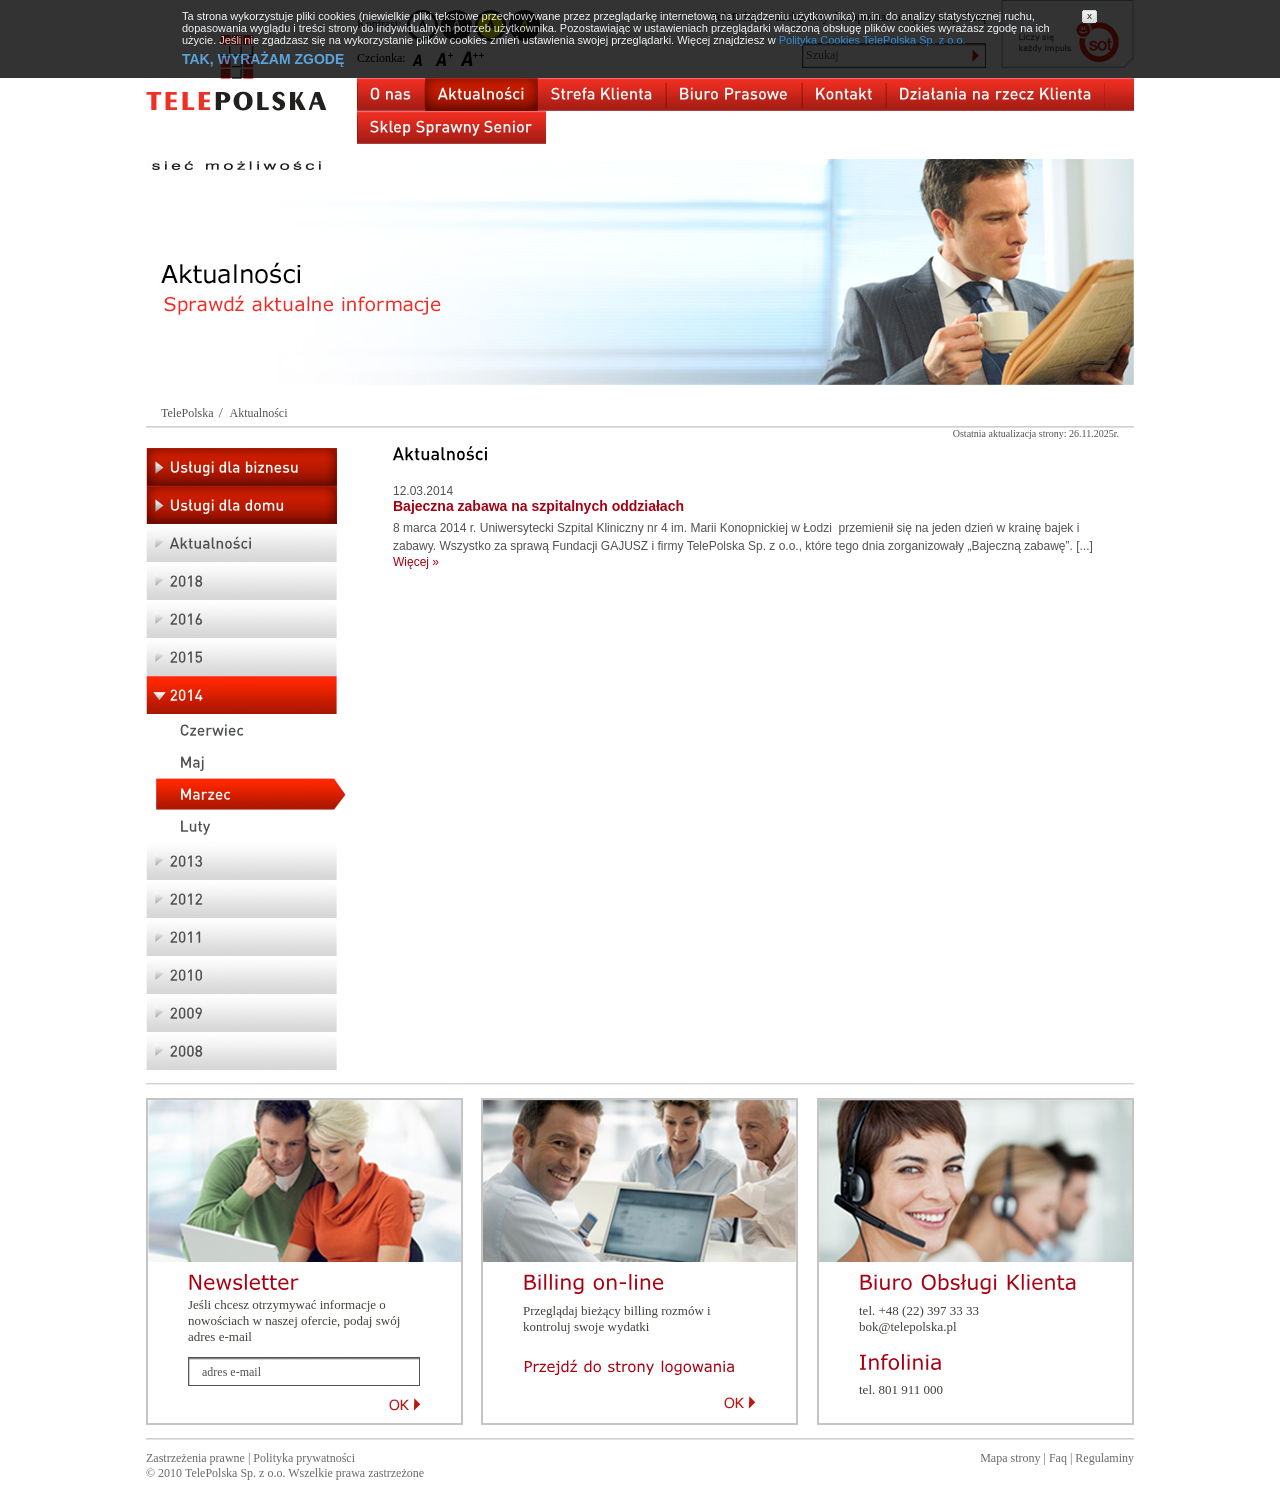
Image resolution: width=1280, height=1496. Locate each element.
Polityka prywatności (304, 1458)
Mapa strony (1010, 1458)
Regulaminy (1104, 1458)
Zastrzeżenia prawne (195, 1458)
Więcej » (416, 562)
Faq (1058, 1458)
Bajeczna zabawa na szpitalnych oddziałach (538, 506)
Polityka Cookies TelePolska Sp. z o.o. (872, 40)
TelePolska (187, 413)
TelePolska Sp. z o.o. (235, 1473)
